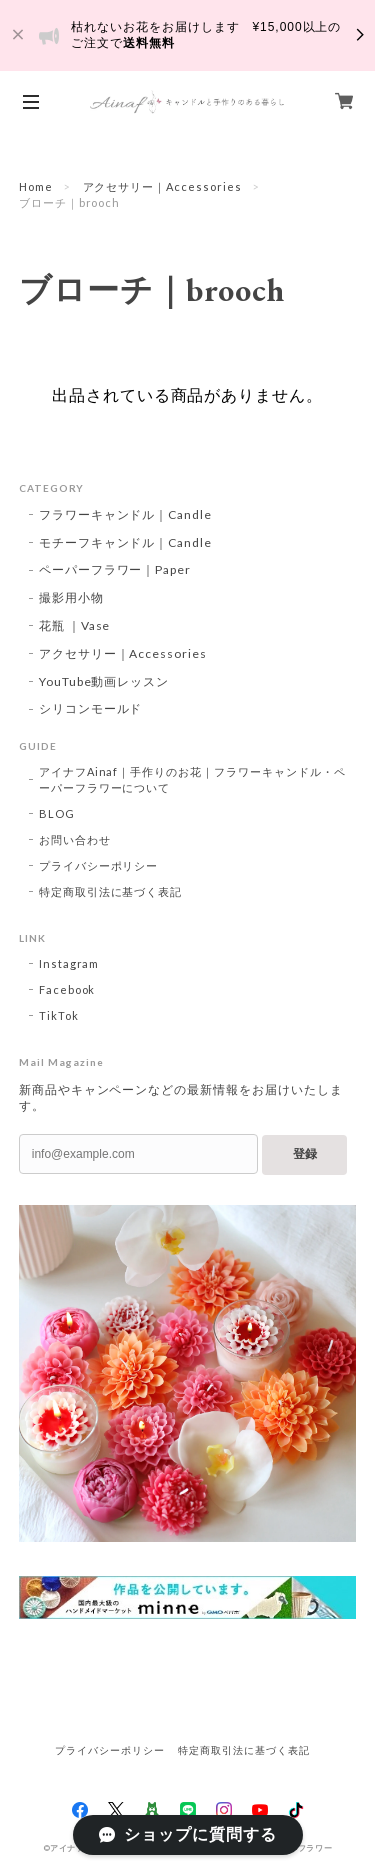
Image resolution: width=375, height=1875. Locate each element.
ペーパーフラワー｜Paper (115, 569)
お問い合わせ (75, 839)
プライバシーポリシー (99, 865)
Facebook (67, 989)
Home (36, 186)
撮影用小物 (71, 597)
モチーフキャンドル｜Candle (125, 542)
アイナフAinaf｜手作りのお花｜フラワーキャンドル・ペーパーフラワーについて (192, 779)
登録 (305, 1154)
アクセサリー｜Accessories (162, 186)
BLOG (57, 813)
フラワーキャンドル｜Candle (125, 514)
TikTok (59, 1015)
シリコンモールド (91, 708)
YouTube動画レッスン (104, 681)
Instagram (69, 963)
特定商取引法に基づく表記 (111, 891)
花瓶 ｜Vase (75, 625)
